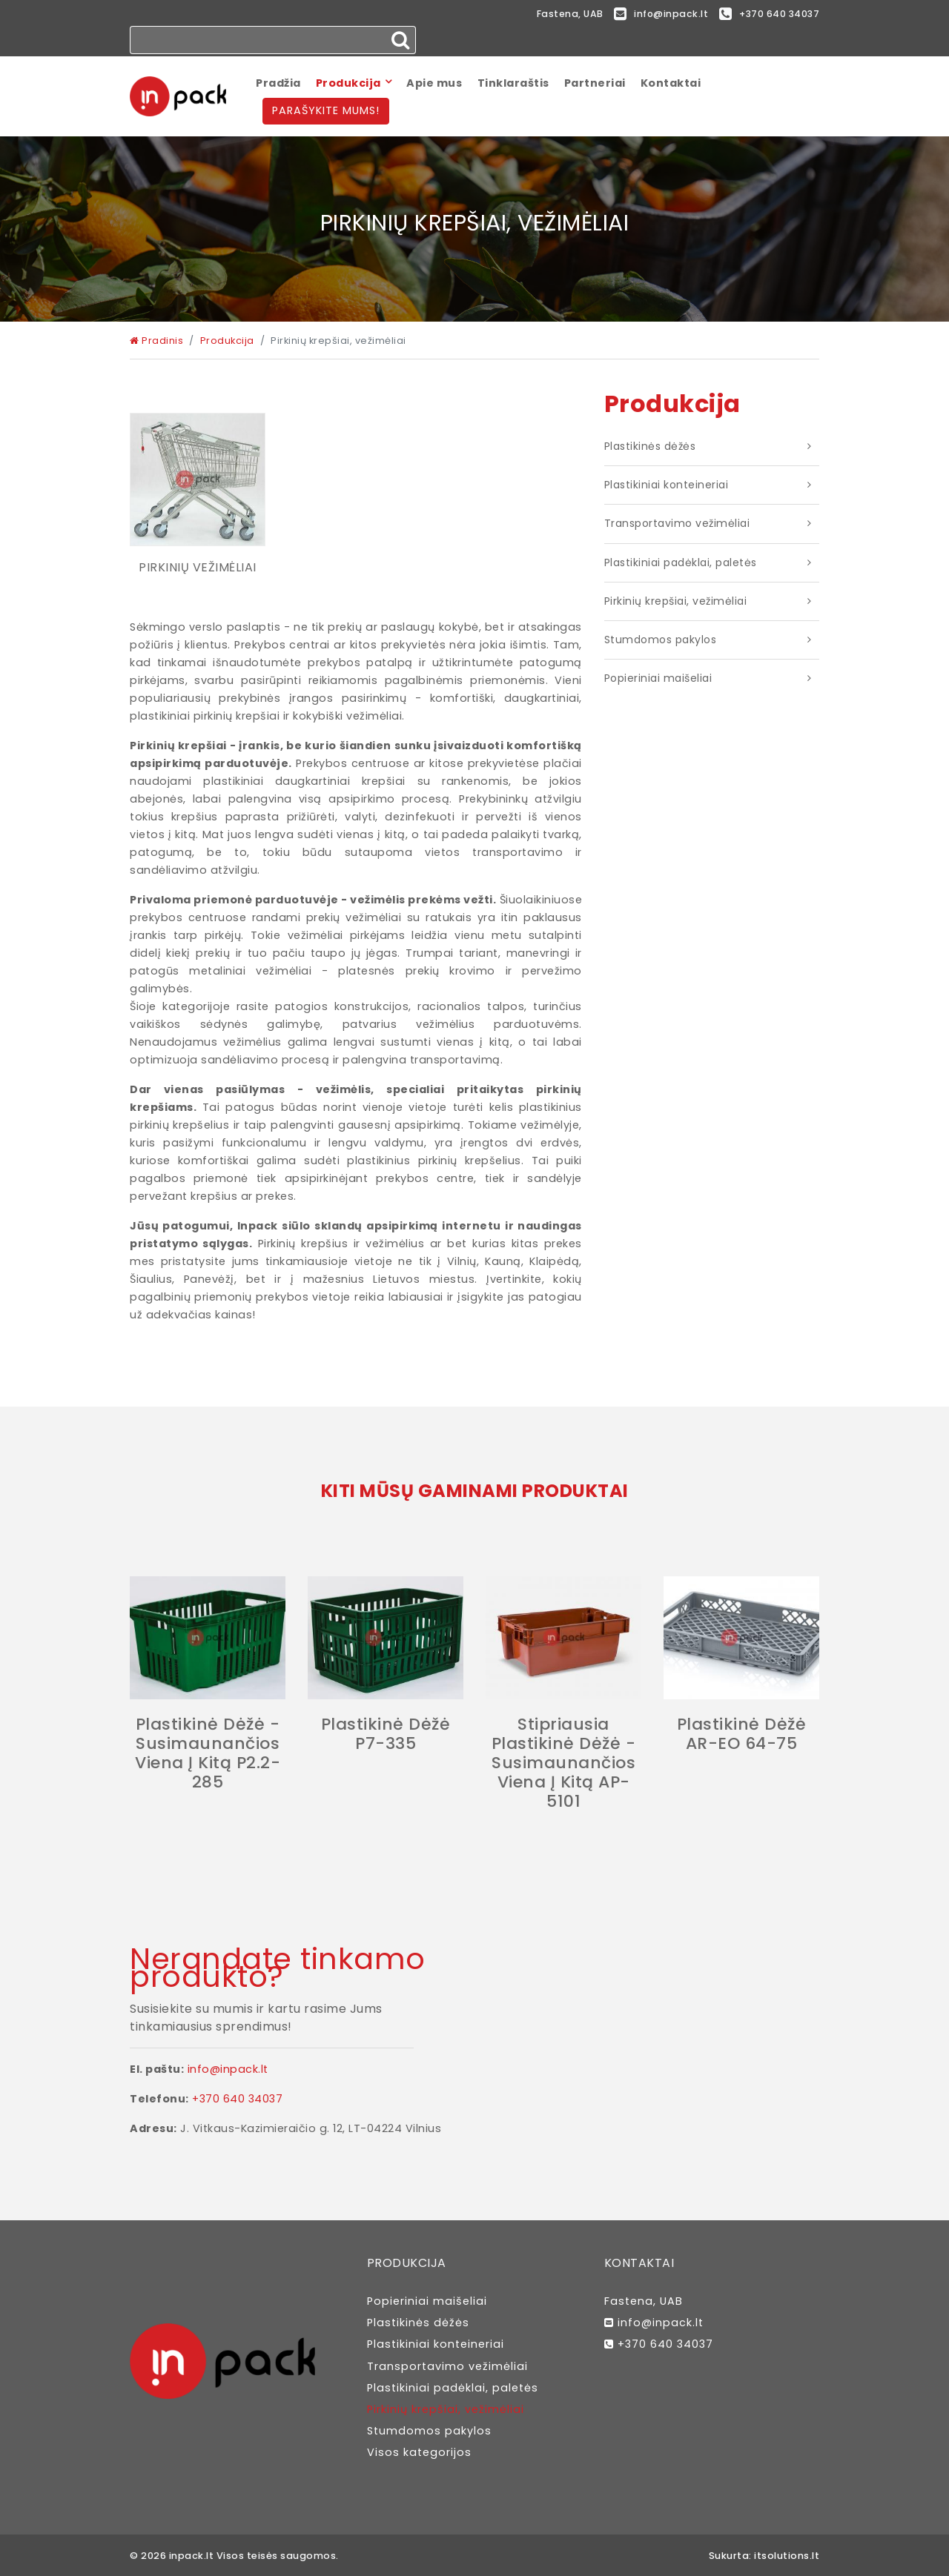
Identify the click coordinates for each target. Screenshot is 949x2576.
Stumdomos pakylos (660, 640)
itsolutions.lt (786, 2555)
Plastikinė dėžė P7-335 (386, 1734)
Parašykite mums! (326, 111)
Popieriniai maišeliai (658, 678)
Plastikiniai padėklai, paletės (680, 562)
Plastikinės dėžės (650, 446)
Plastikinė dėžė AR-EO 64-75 (742, 1734)
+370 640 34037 (767, 14)
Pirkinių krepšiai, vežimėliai (675, 601)
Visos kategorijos (419, 2453)
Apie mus (434, 83)
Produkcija (348, 83)
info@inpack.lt (652, 14)
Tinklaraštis (513, 83)
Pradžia (278, 83)
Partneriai (595, 83)
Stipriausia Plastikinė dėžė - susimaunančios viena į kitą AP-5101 (564, 1763)
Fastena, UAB (556, 14)
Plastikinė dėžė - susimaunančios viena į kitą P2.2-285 (207, 1753)
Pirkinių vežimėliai (198, 568)
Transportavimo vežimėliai (677, 524)
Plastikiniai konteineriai (666, 485)
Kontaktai (671, 83)
